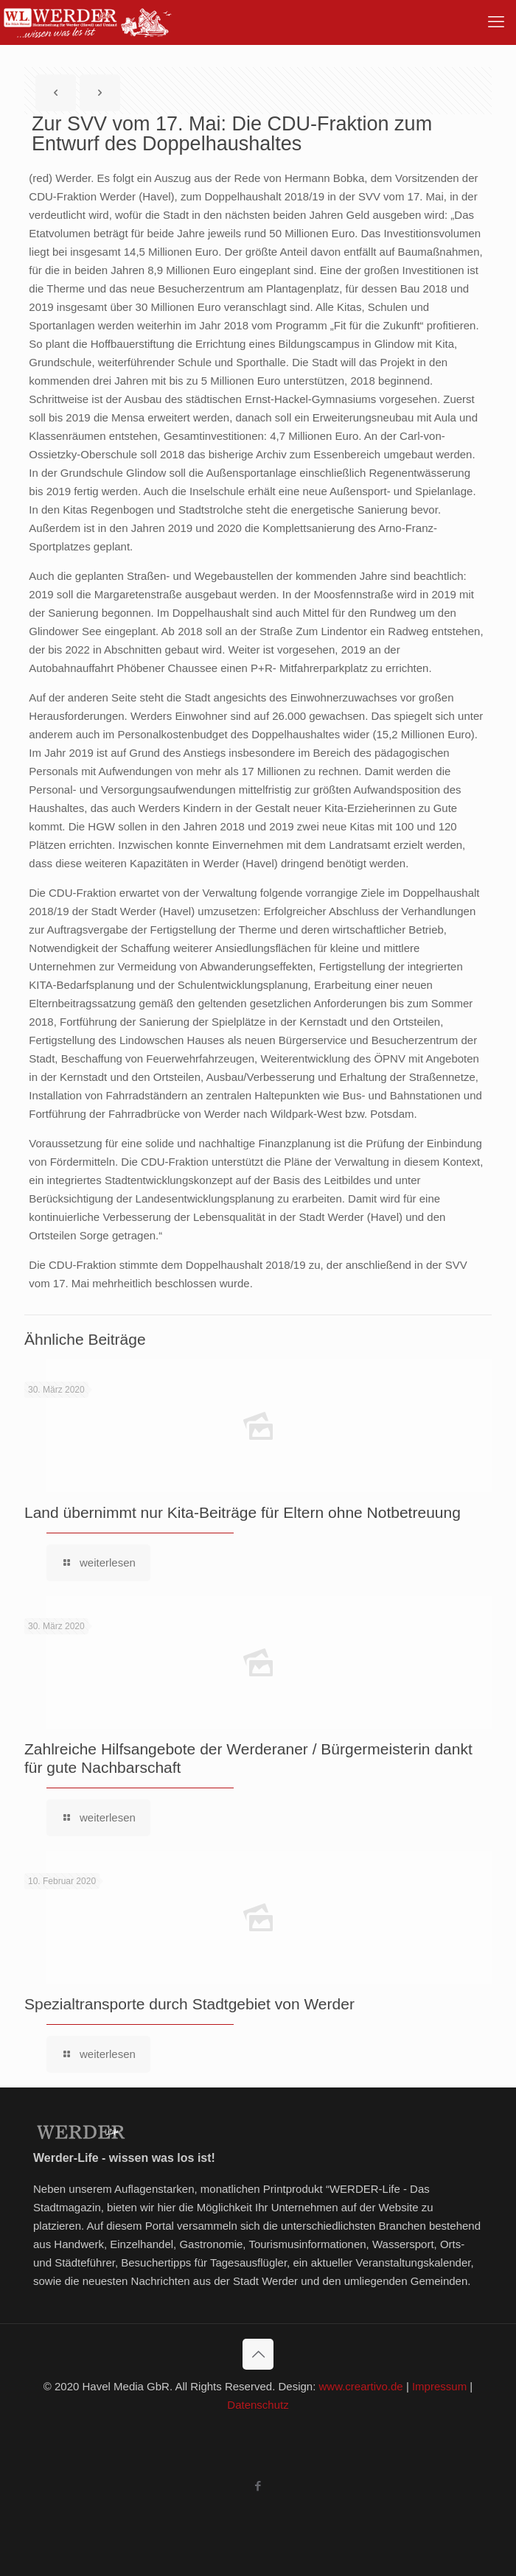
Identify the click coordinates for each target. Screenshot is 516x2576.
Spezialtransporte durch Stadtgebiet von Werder (189, 2003)
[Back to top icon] (258, 2354)
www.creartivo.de (361, 2386)
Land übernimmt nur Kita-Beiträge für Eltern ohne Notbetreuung (242, 1512)
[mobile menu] (496, 22)
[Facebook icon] (258, 2485)
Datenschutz (257, 2404)
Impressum (439, 2386)
